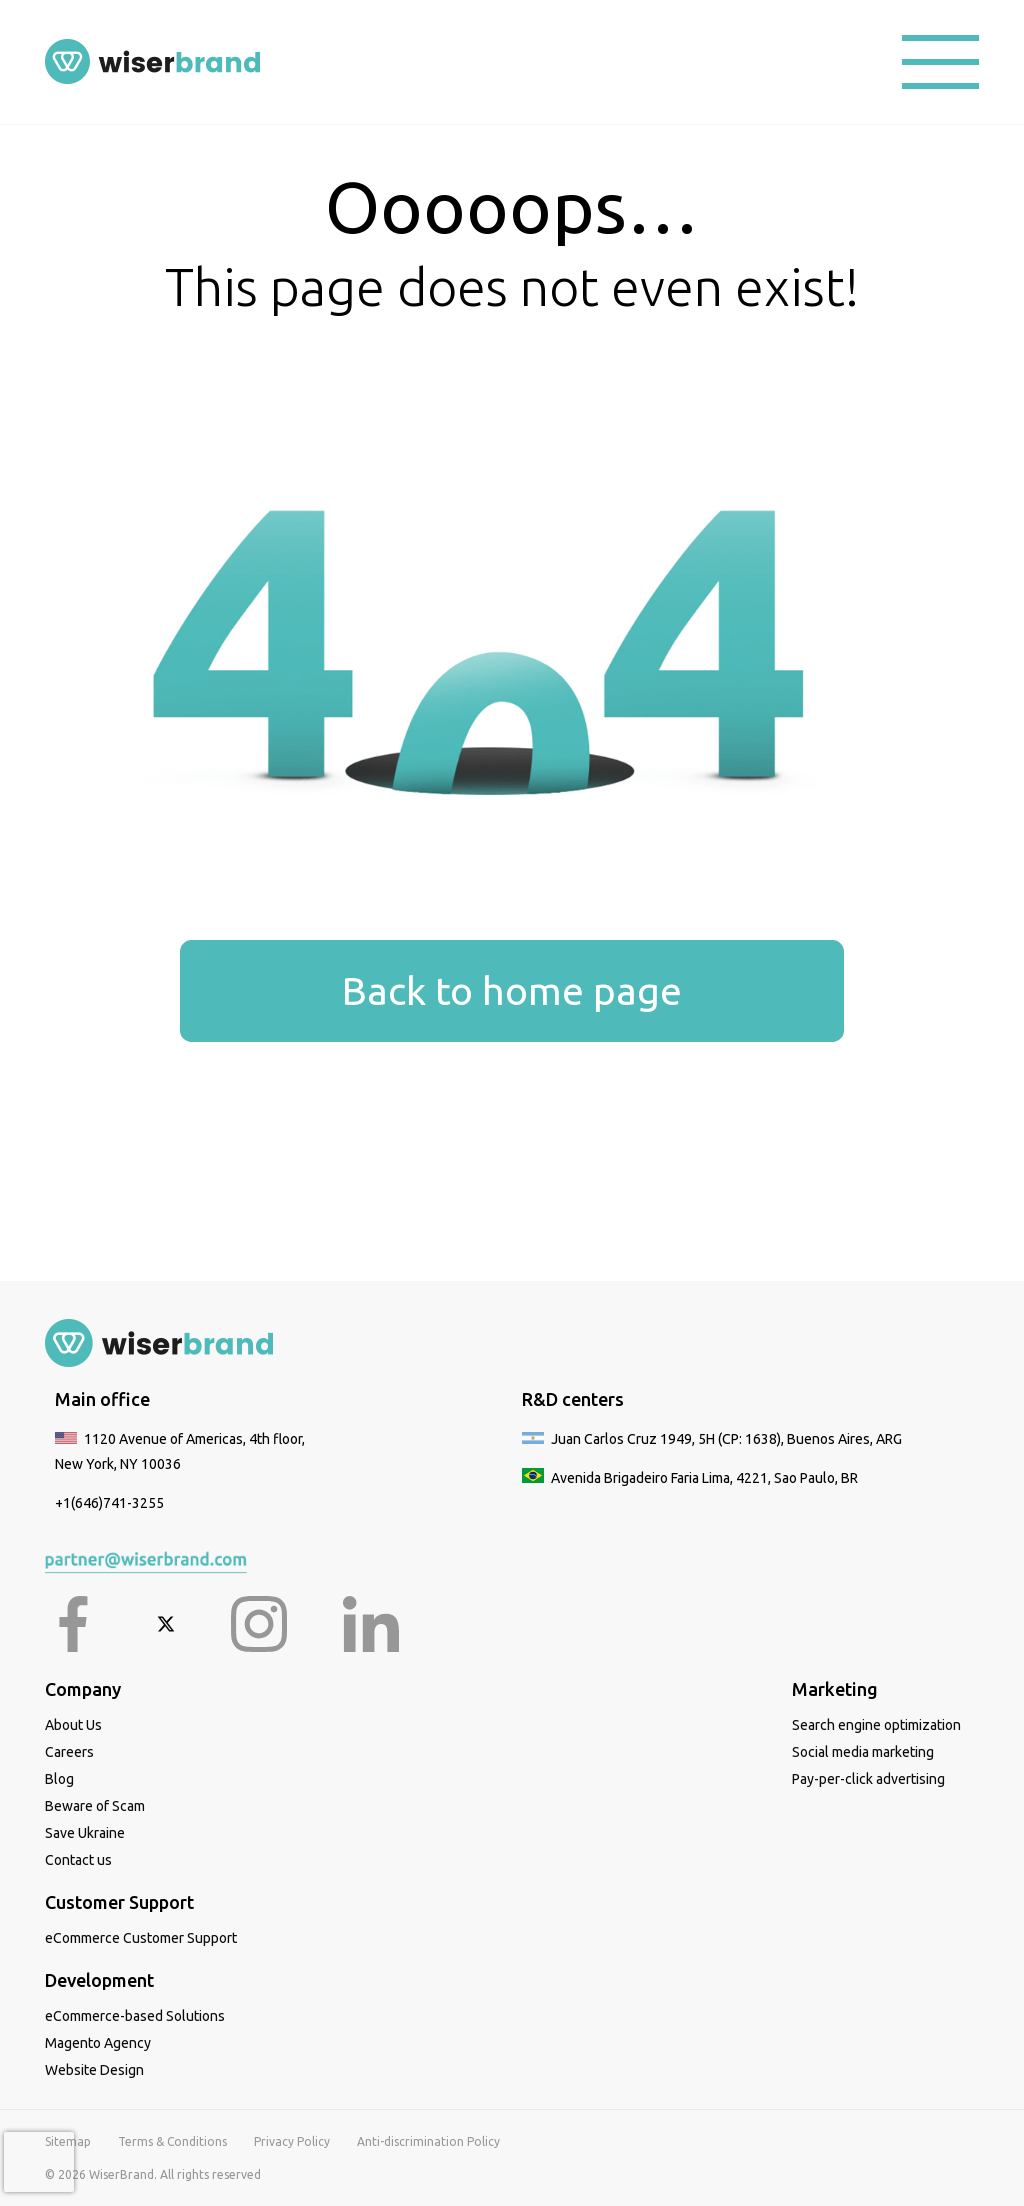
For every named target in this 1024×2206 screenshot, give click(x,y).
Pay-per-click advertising (868, 1779)
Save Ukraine (85, 1833)
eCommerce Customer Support (141, 1938)
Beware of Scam (95, 1806)
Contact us (78, 1860)
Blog (59, 1779)
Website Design (94, 2070)
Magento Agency (98, 2043)
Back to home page (512, 990)
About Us (73, 1725)
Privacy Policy (292, 2141)
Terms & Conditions (172, 2141)
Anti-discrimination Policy (428, 2141)
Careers (69, 1752)
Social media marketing (863, 1752)
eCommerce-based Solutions (135, 2016)
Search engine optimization (876, 1725)
